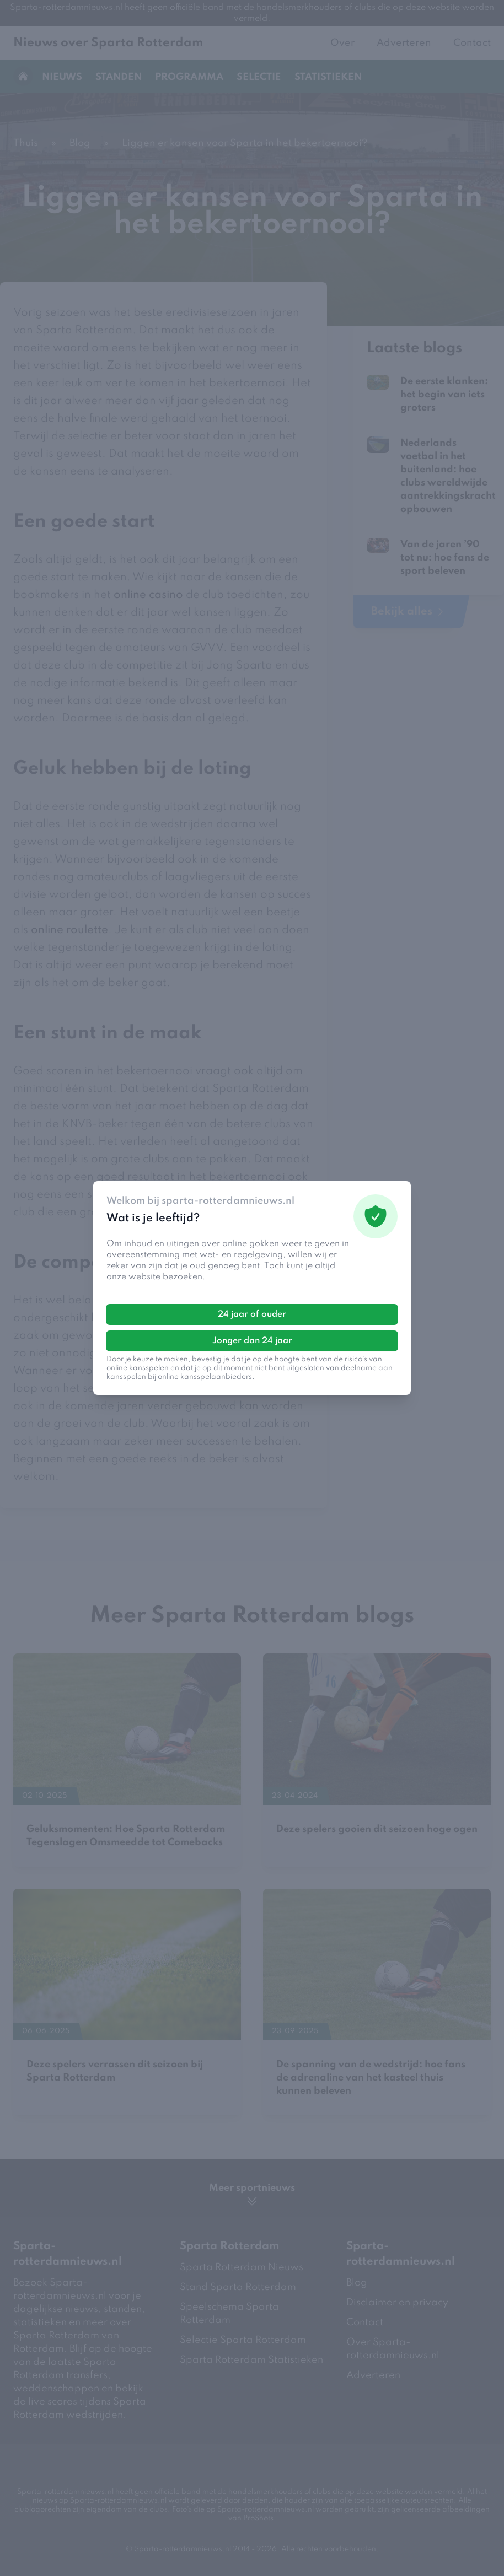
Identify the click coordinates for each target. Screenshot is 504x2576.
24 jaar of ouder (252, 1314)
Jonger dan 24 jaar (252, 1340)
